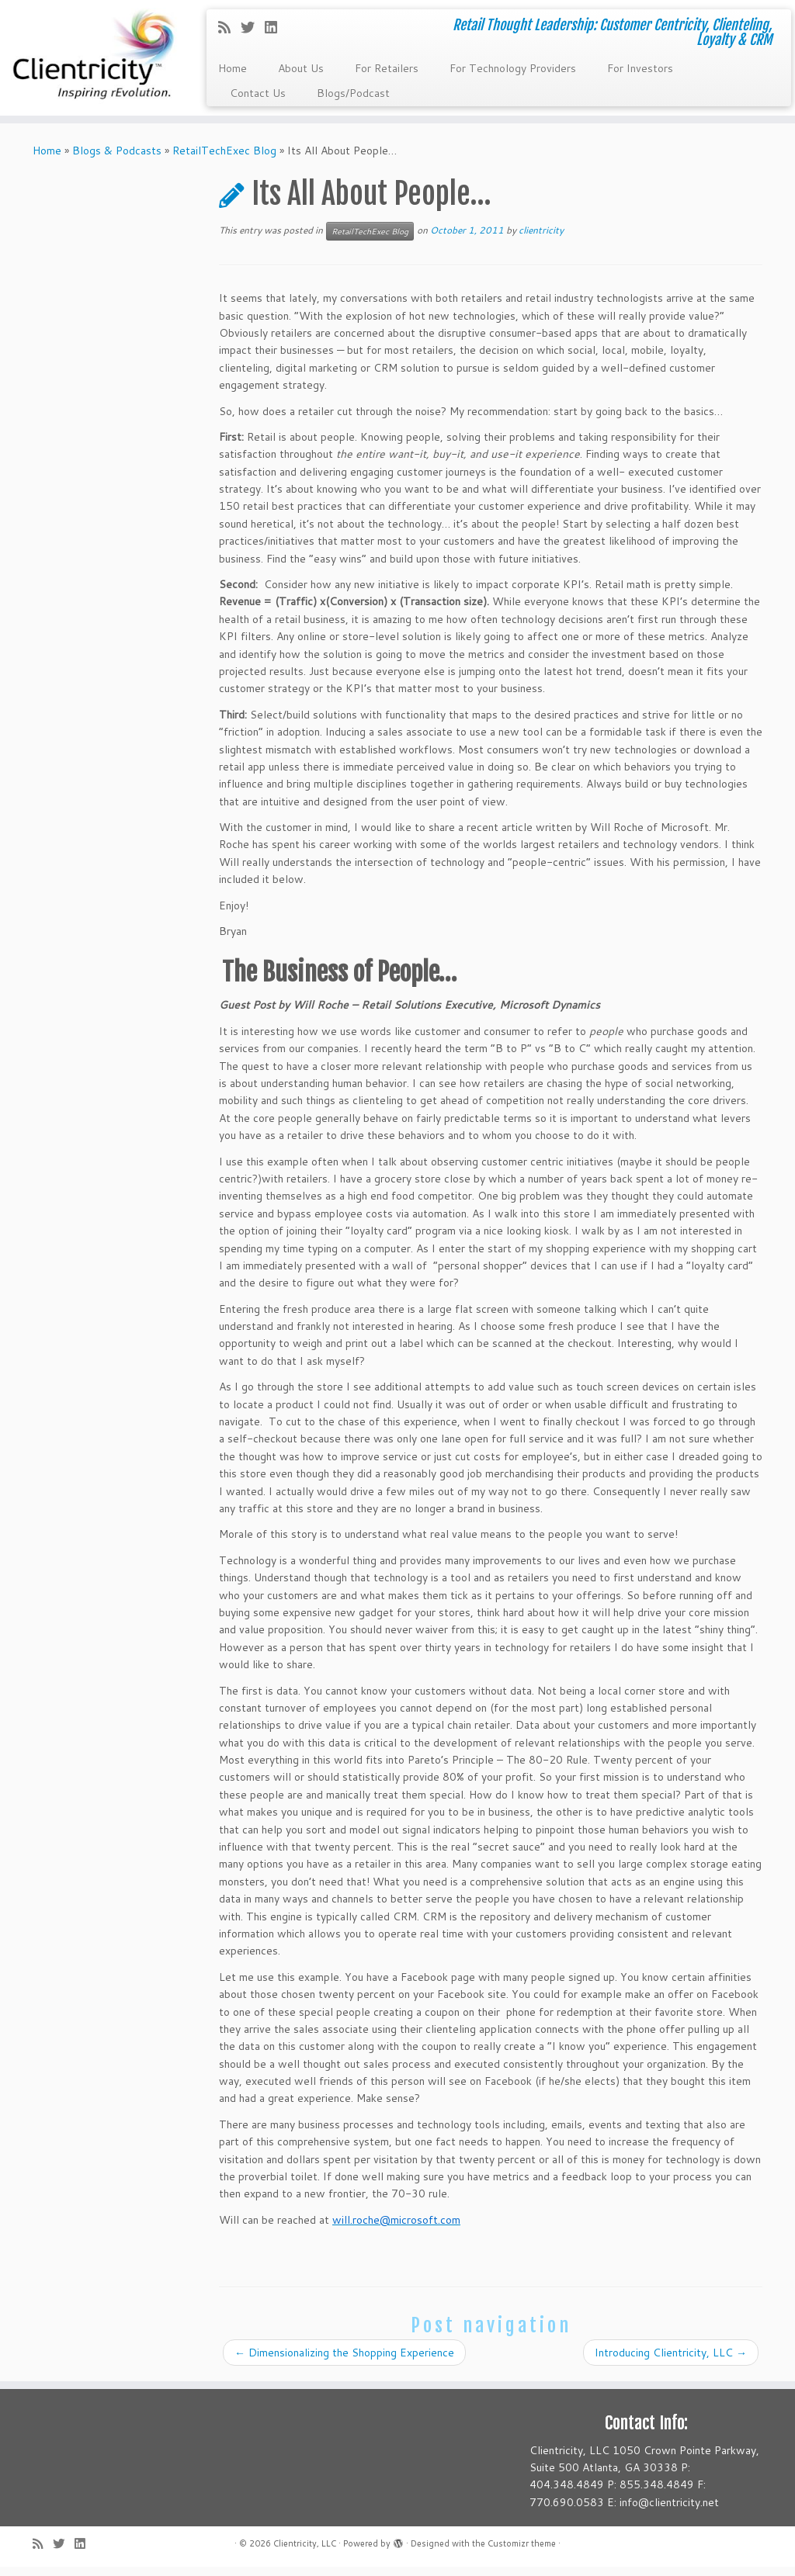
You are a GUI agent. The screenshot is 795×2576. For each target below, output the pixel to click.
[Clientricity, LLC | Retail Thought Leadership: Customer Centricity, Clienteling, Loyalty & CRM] (93, 62)
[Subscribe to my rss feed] (229, 27)
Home (232, 68)
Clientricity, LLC (304, 2553)
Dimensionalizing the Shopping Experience (344, 2361)
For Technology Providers (513, 68)
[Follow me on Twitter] (253, 27)
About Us (301, 68)
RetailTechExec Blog (224, 159)
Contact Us (258, 93)
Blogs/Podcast (353, 93)
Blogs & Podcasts (116, 159)
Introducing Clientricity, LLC (671, 2361)
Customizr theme (522, 2553)
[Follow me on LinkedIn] (276, 27)
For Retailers (386, 68)
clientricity (541, 239)
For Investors (640, 68)
